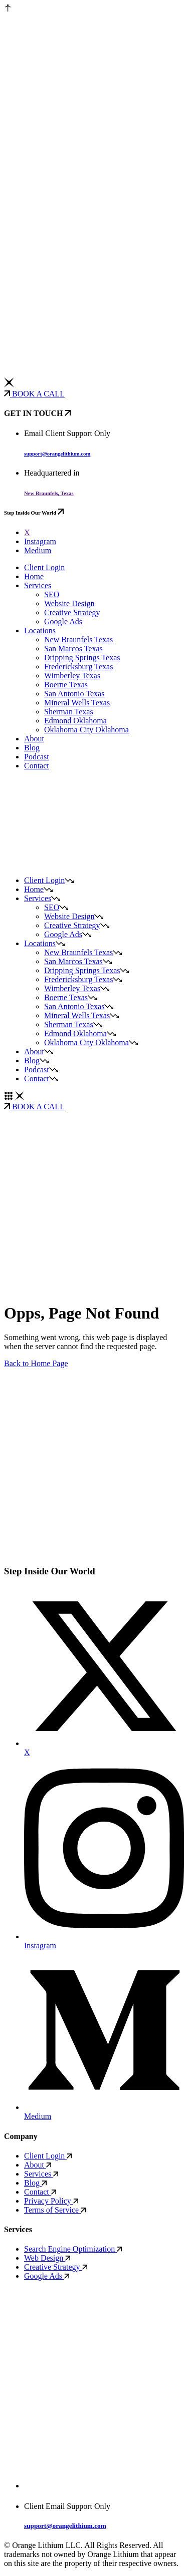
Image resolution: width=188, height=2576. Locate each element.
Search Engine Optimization (73, 2249)
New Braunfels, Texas (49, 493)
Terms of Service (55, 2210)
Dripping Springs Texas (82, 657)
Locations (40, 630)
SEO (51, 594)
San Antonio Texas (74, 693)
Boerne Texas (66, 684)
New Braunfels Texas (78, 639)
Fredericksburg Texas (78, 666)
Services (37, 585)
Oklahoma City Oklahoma (86, 729)
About (34, 738)
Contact (36, 765)
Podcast (36, 756)
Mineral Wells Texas (77, 702)
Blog (32, 747)
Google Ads (63, 621)
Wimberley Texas (72, 675)
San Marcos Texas (73, 648)
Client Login (44, 567)
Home (34, 576)
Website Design (69, 603)
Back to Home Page (36, 1363)
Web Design (47, 2258)
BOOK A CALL (34, 393)
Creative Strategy (72, 612)
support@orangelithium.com (57, 454)
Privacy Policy (51, 2201)
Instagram (40, 541)
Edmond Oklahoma (75, 720)
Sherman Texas (68, 711)
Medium (37, 550)
